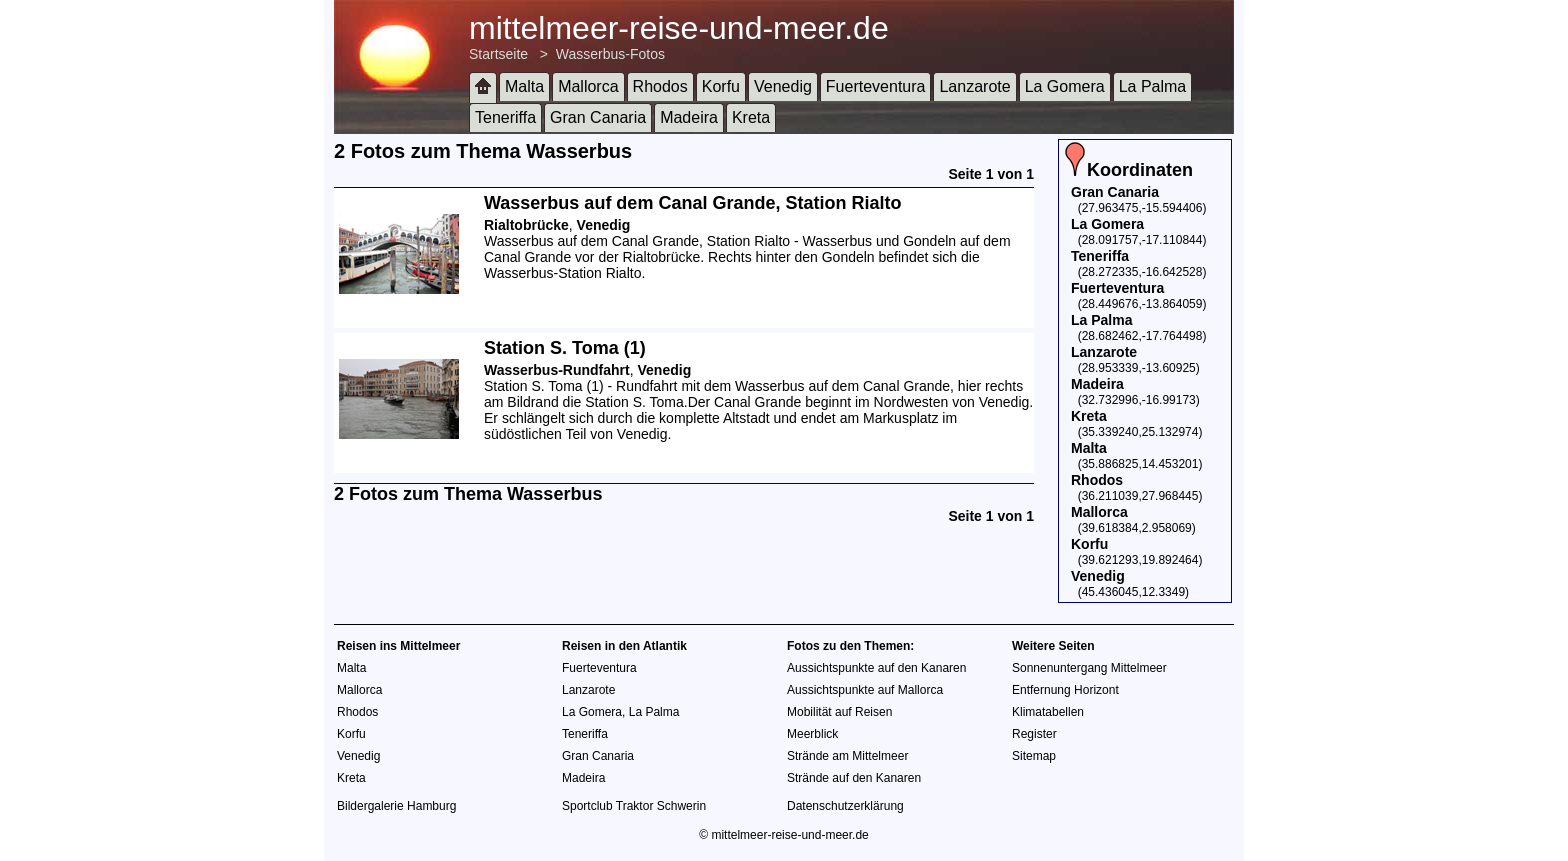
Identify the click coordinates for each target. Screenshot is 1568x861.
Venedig (783, 86)
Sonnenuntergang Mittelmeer (1089, 668)
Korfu (721, 86)
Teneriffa (505, 117)
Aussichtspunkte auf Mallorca (865, 690)
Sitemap (1034, 756)
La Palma (1153, 86)
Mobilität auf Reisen (839, 712)
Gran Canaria (598, 117)
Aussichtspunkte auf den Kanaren (876, 668)
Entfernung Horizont (1065, 690)
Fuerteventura (876, 86)
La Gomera (1065, 86)
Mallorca (588, 86)
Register (1034, 734)
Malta (524, 86)
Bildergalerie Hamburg (396, 806)
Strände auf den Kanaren (854, 778)
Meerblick (812, 734)
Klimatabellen (1048, 712)
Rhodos (660, 86)
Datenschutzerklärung (845, 806)
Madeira (689, 117)
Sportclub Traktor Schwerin (634, 806)
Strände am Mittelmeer (847, 756)
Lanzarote (974, 86)
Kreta (751, 117)
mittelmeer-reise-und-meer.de (679, 28)
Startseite (498, 54)
